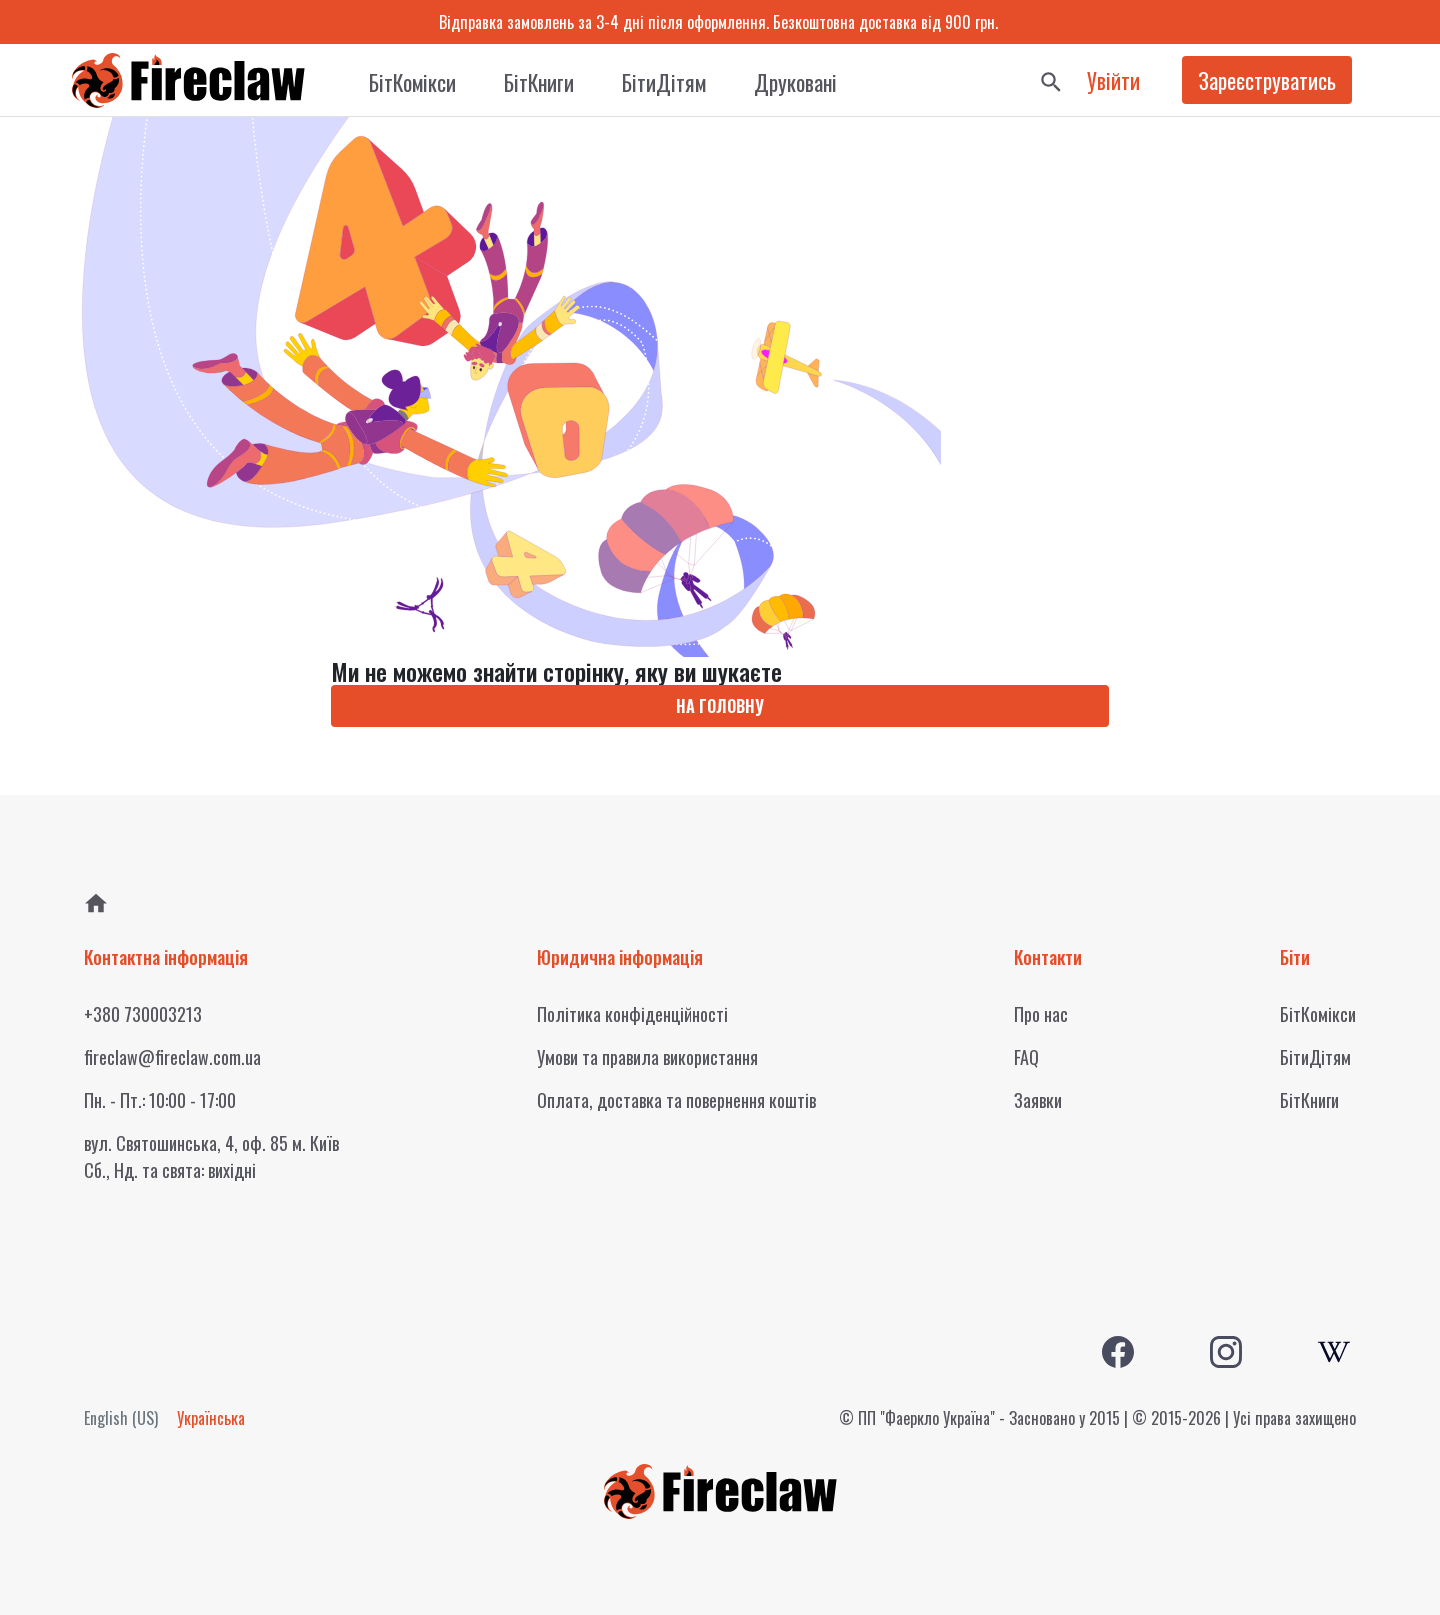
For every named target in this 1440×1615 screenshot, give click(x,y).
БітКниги (539, 82)
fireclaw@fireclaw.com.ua (172, 1057)
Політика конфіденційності (632, 1014)
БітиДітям (664, 82)
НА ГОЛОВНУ (720, 706)
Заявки (1038, 1100)
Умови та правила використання (647, 1057)
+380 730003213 (143, 1014)
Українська (211, 1418)
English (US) (121, 1418)
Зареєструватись (1267, 80)
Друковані (795, 82)
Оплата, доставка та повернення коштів (676, 1100)
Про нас (1041, 1014)
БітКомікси (412, 82)
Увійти (1113, 80)
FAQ (1026, 1057)
